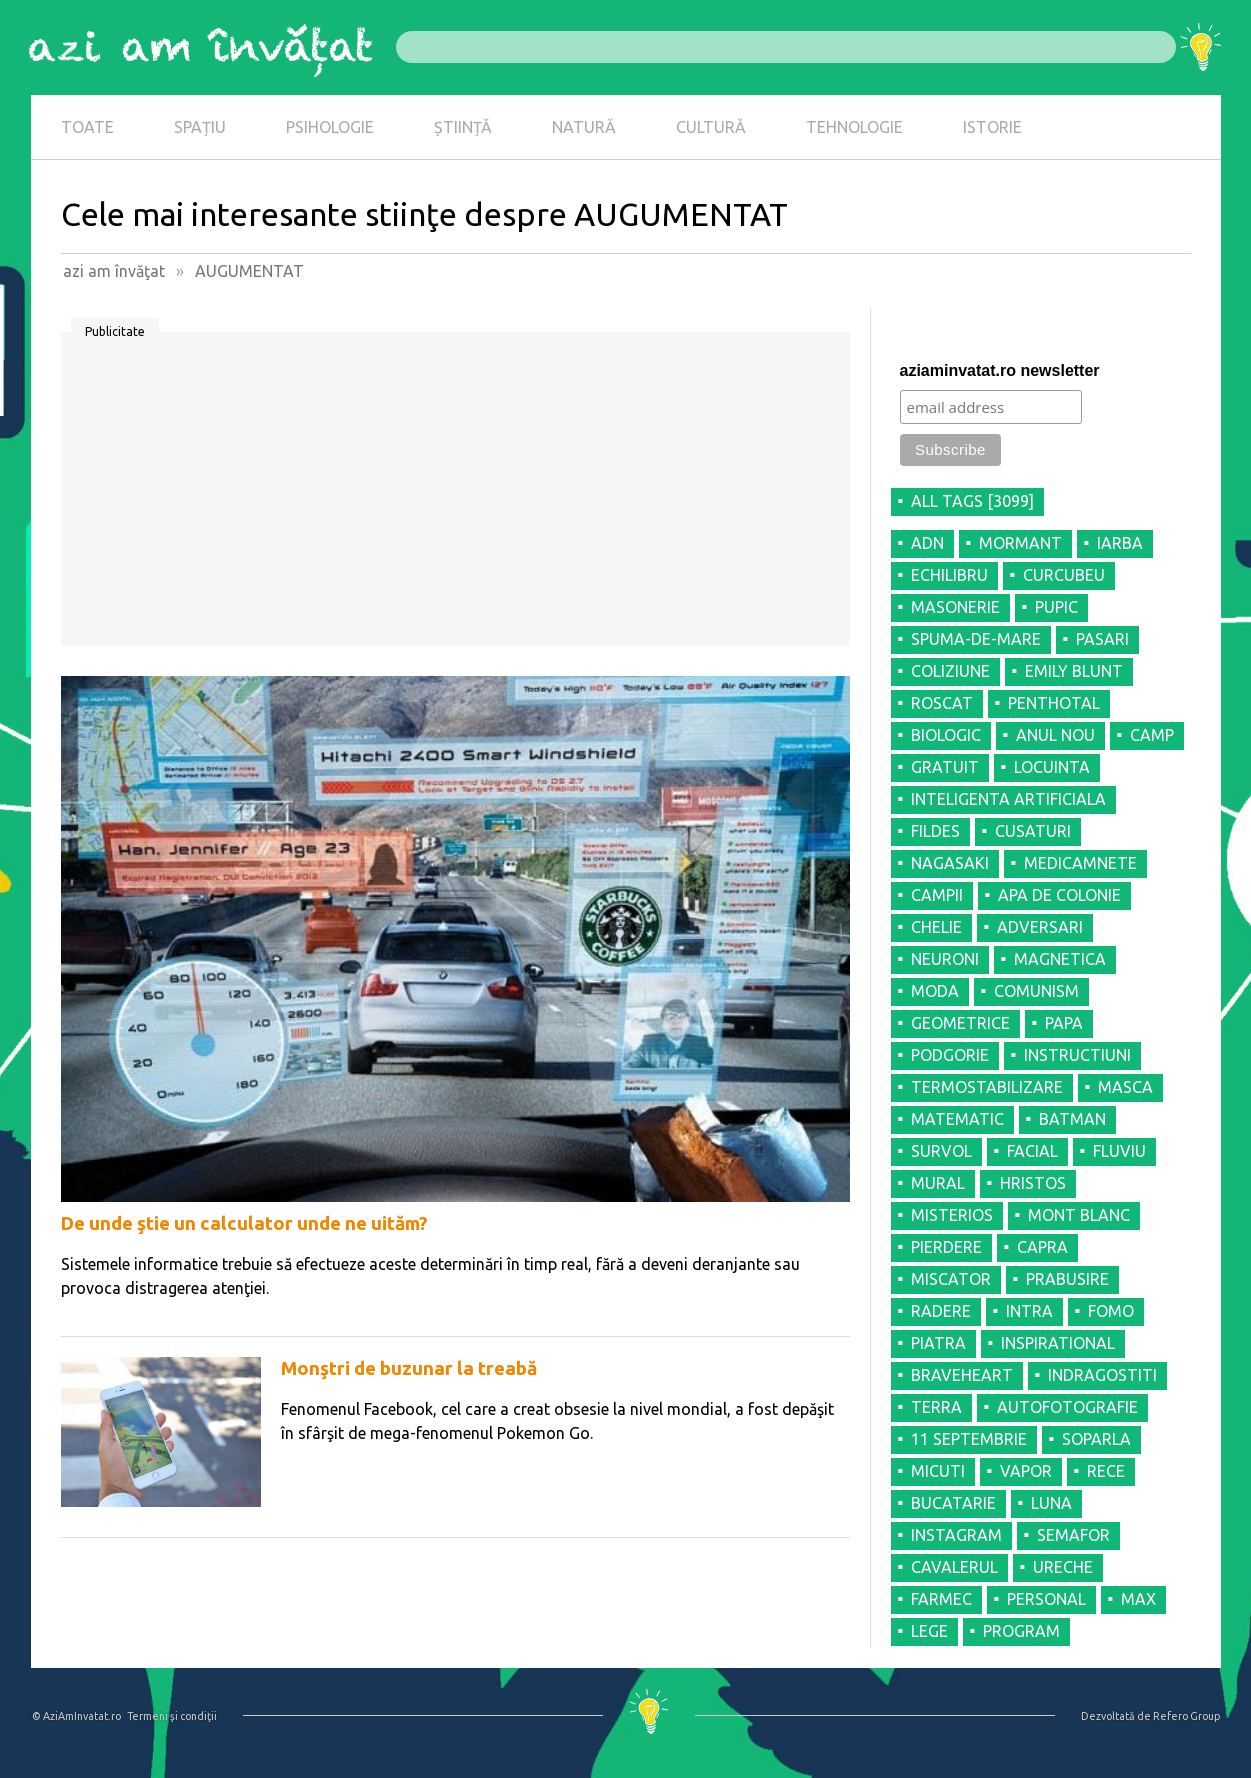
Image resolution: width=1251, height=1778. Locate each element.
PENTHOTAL (1054, 703)
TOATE (87, 127)
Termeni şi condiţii (172, 1716)
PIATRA (938, 1343)
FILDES (935, 831)
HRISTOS (1033, 1183)
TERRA (936, 1407)
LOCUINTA (1052, 767)
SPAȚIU (200, 127)
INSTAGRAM (956, 1535)
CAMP (1152, 735)
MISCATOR (951, 1279)
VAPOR (1026, 1471)
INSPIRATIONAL (1058, 1343)
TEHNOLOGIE (854, 127)
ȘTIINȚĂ (463, 127)
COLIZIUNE (950, 671)
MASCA (1125, 1087)
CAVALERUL (954, 1567)
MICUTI (938, 1471)
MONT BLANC (1079, 1215)
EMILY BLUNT (1074, 671)
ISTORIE (992, 127)
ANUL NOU (1055, 735)
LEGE (929, 1631)
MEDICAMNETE (1080, 863)
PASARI (1102, 639)
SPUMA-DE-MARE (976, 639)
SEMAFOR (1073, 1535)
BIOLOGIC (946, 735)
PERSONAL (1046, 1599)
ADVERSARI (1040, 927)
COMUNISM (1036, 991)
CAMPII (937, 895)
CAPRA (1042, 1247)
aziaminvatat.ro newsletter (1000, 370)
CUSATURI (1033, 831)
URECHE (1063, 1567)
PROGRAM (1021, 1631)
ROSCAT (942, 703)
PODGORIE (950, 1055)
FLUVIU (1119, 1151)
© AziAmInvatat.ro (76, 1716)
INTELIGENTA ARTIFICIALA (1008, 799)
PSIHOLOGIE (330, 127)
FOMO (1111, 1311)
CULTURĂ (711, 127)
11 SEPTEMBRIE (969, 1439)
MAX (1138, 1599)
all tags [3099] (972, 501)
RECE (1106, 1471)
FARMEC (941, 1599)
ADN (927, 543)
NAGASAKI (950, 863)
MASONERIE (955, 607)
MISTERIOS (952, 1215)
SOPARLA (1096, 1439)
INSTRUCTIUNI (1077, 1055)
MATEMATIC (957, 1119)
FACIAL (1032, 1151)
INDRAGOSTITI (1102, 1375)
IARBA (1120, 543)
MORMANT (1020, 543)
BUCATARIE (953, 1503)
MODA (935, 991)
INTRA (1029, 1311)
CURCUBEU (1064, 575)
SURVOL (941, 1151)
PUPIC (1056, 607)
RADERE (941, 1311)
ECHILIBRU (949, 575)
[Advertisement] (455, 496)
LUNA (1051, 1503)
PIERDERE (946, 1247)
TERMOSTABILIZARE (987, 1087)
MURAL (938, 1183)
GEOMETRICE (960, 1023)
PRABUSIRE (1067, 1279)
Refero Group (1186, 1716)
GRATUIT (945, 767)
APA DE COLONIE (1059, 895)
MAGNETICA (1060, 959)
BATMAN (1072, 1119)
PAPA (1064, 1023)
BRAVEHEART (962, 1375)
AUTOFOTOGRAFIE (1067, 1407)
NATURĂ (584, 127)
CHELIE (936, 927)
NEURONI (945, 959)
